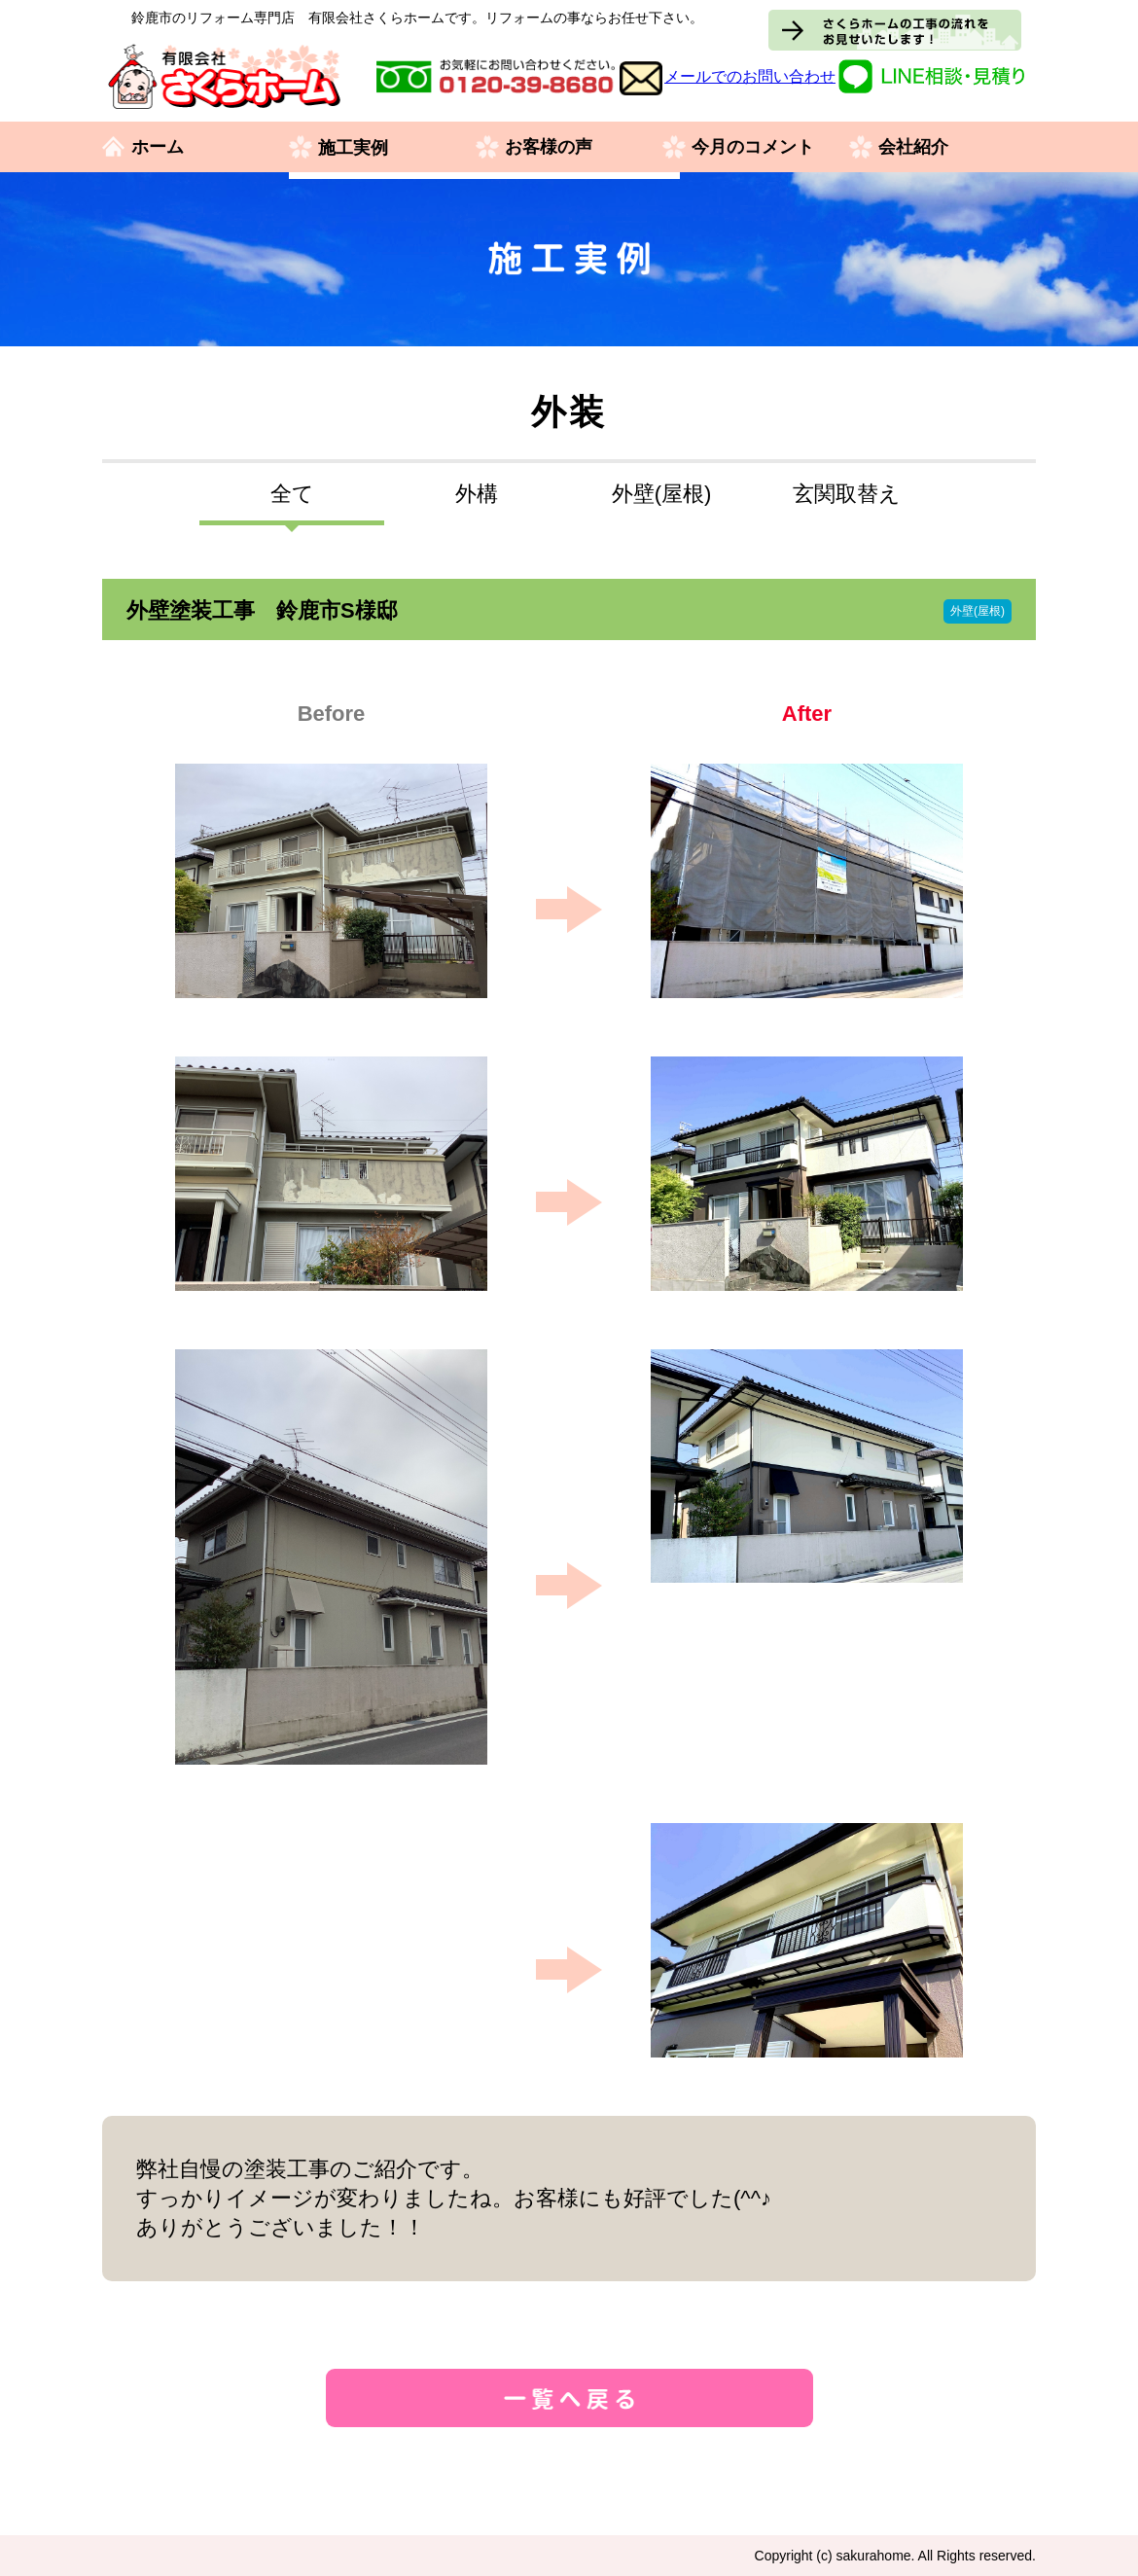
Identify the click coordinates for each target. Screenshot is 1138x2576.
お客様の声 (548, 148)
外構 (476, 494)
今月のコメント (753, 148)
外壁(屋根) (662, 494)
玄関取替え (847, 494)
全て (292, 494)
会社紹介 (913, 148)
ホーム (157, 148)
